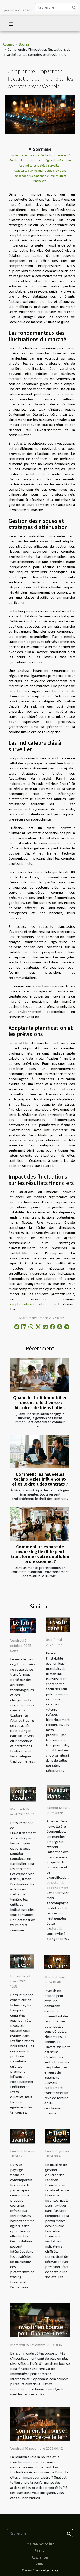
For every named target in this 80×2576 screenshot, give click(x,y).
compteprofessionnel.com (29, 1304)
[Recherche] (56, 7)
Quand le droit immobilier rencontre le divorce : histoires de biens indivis (40, 1402)
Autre (40, 2563)
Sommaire (42, 149)
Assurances (40, 2557)
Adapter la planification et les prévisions (40, 170)
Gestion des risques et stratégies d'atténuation (40, 160)
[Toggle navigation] (11, 24)
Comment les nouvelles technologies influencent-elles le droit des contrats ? (40, 1479)
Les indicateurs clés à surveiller (40, 165)
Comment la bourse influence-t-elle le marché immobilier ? (40, 2436)
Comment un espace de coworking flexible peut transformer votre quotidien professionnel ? (40, 1554)
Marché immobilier (40, 2543)
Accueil (8, 44)
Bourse (24, 44)
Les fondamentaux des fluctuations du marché (40, 155)
